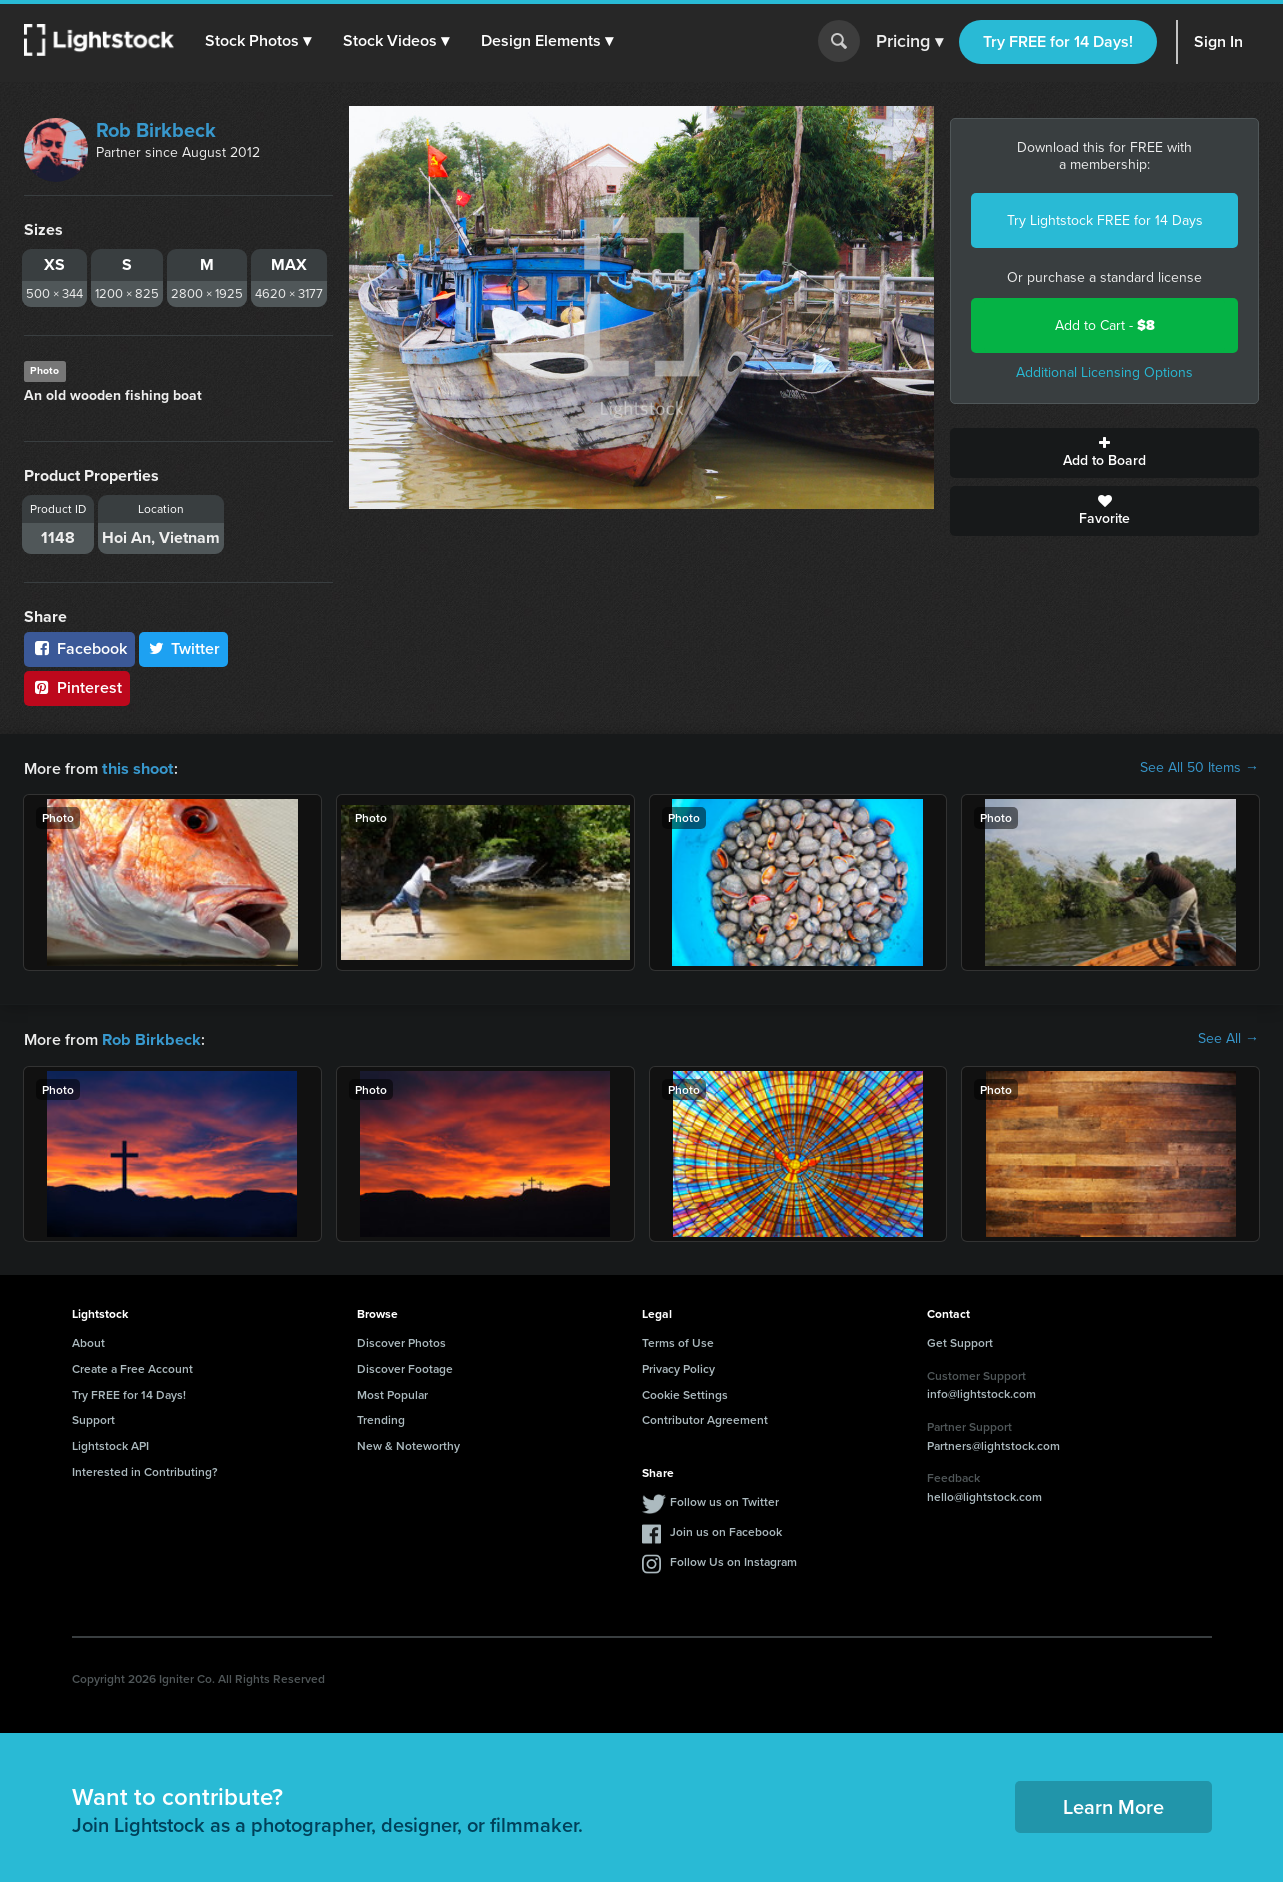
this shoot (137, 767)
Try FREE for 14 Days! (1058, 41)
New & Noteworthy (408, 1443)
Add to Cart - (1105, 325)
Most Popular (392, 1392)
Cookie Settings (685, 1392)
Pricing (909, 42)
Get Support (960, 1340)
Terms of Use (678, 1340)
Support (93, 1417)
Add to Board (1104, 453)
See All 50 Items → (1199, 768)
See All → (1228, 1038)
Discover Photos (401, 1340)
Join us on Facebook (726, 1529)
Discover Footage (405, 1366)
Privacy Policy (678, 1366)
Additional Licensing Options (1104, 372)
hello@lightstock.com (984, 1494)
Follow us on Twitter (724, 1499)
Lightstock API (110, 1443)
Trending (381, 1417)
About (88, 1340)
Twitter (184, 648)
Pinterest (77, 687)
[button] (259, 41)
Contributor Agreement (705, 1417)
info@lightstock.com (981, 1391)
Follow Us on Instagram (733, 1559)
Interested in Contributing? (145, 1469)
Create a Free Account (132, 1366)
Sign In (1218, 41)
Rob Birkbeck (156, 130)
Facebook (79, 648)
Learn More (1113, 1804)
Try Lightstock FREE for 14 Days (1105, 220)
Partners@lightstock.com (993, 1443)
